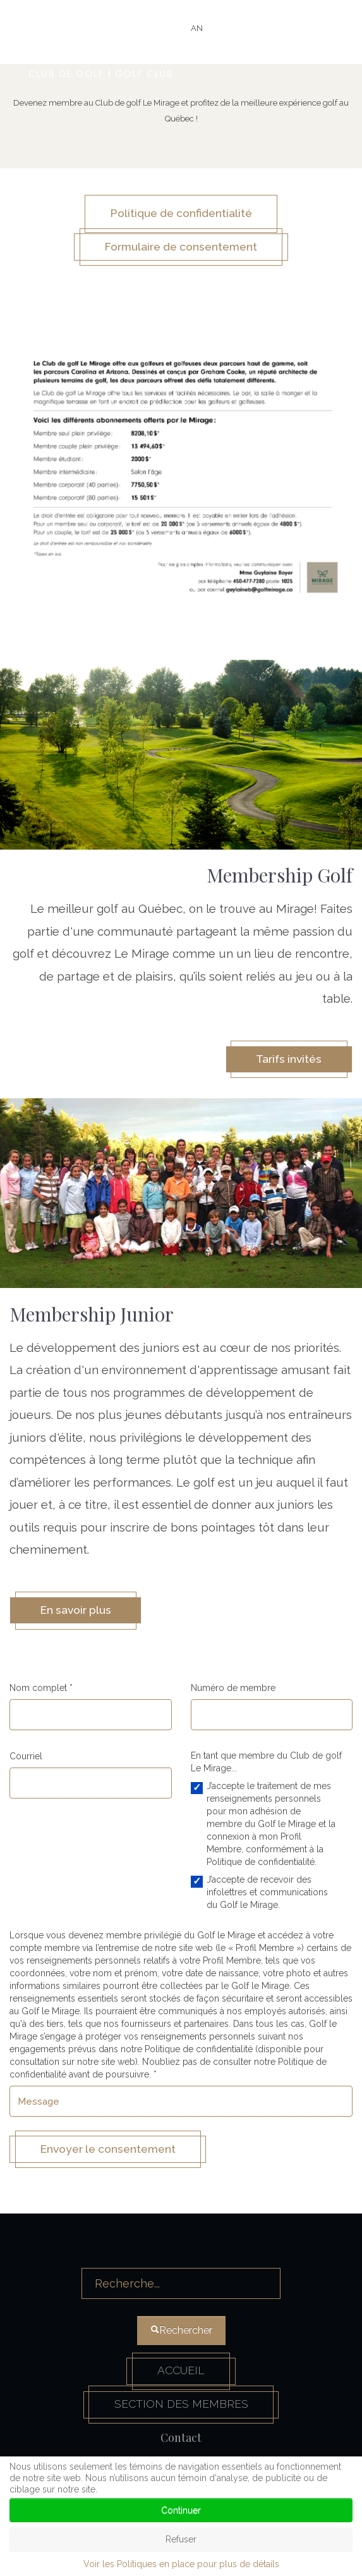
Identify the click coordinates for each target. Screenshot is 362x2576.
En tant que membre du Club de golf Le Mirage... (266, 1766)
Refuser (181, 2539)
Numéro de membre (233, 1692)
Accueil (181, 2377)
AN (197, 28)
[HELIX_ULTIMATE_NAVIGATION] (315, 46)
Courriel (25, 1761)
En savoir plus (79, 1614)
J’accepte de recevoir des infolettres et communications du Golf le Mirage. (267, 1896)
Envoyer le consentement (113, 2153)
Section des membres (181, 2411)
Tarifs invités (286, 1061)
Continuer (181, 2510)
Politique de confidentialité (181, 213)
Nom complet (41, 1692)
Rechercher (181, 2257)
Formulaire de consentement (181, 248)
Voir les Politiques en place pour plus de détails (181, 2564)
